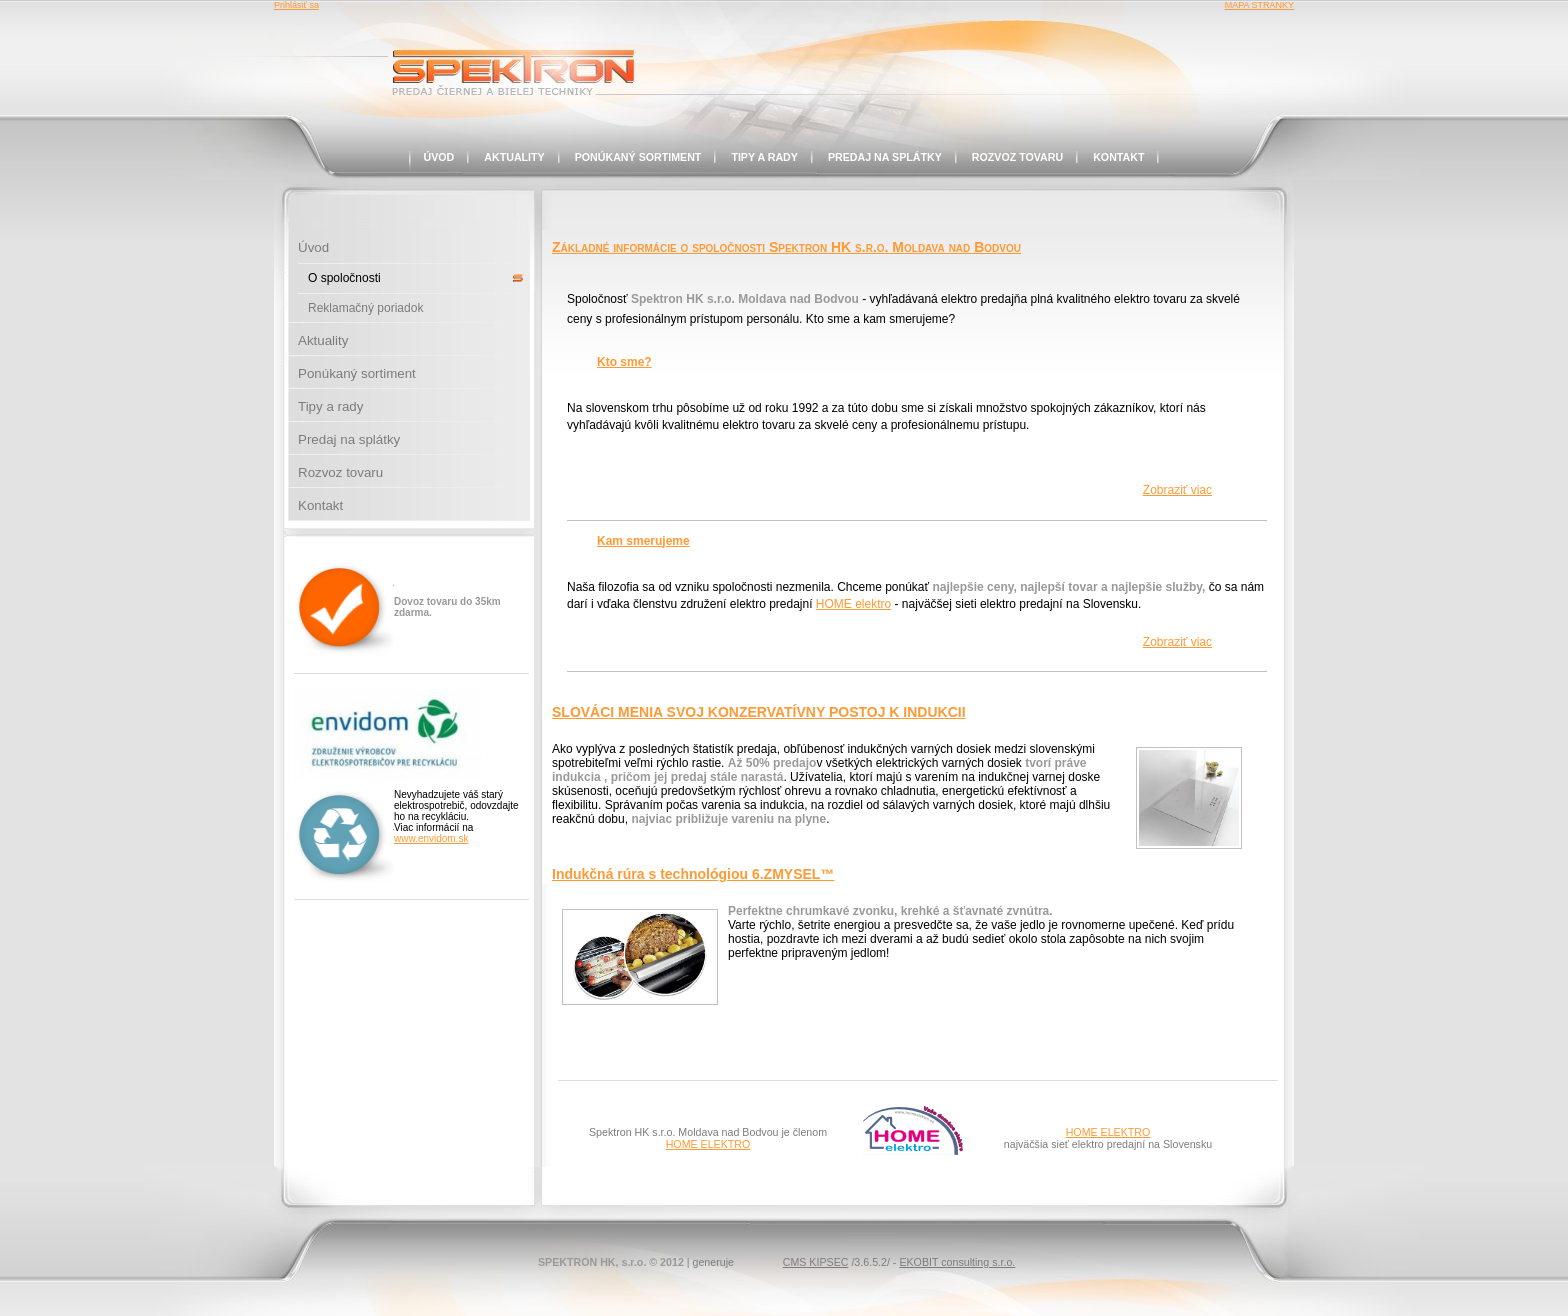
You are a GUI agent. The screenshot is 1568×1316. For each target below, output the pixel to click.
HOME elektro (853, 604)
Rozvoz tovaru (1017, 157)
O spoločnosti (344, 278)
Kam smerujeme (643, 541)
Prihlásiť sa (296, 5)
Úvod (439, 157)
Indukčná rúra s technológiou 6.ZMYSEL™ (693, 874)
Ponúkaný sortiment (638, 157)
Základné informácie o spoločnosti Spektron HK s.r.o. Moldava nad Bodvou (786, 247)
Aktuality (514, 157)
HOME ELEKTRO (708, 1144)
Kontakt (1118, 157)
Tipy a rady (764, 157)
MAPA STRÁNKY (1259, 5)
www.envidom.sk (431, 838)
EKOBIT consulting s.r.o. (957, 1262)
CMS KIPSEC (816, 1262)
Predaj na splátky (885, 157)
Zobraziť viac (1177, 490)
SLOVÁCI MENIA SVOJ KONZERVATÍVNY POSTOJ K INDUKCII (759, 712)
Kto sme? (624, 362)
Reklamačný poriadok (365, 308)
